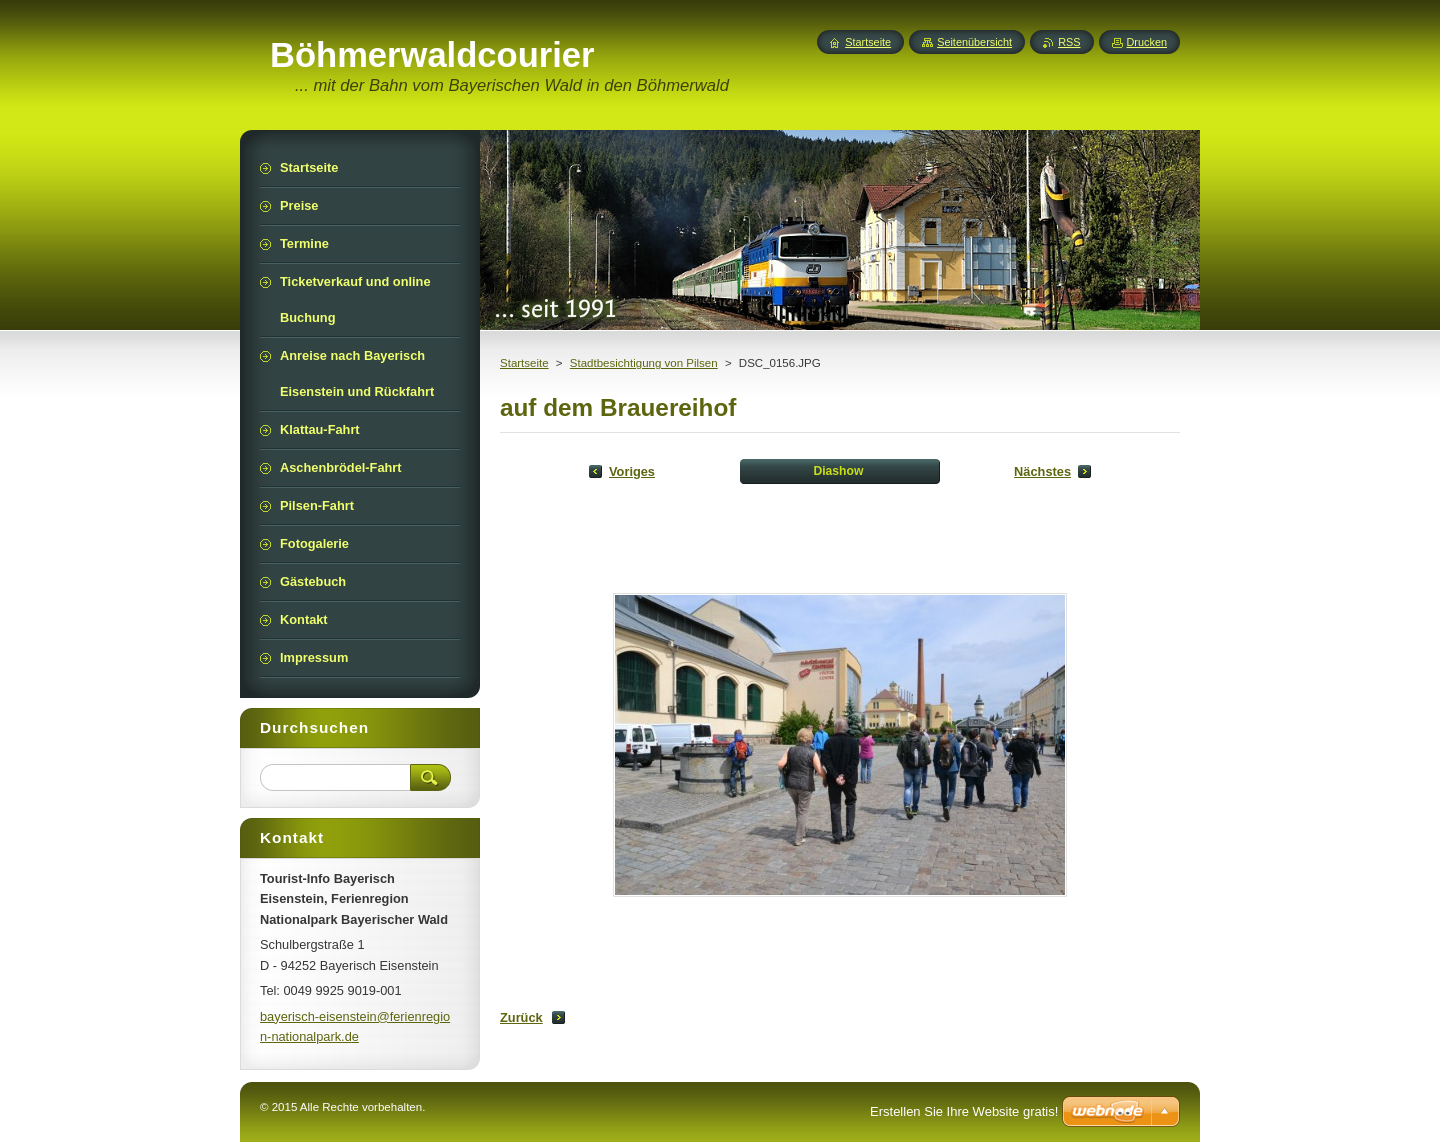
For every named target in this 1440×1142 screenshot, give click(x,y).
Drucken (1147, 42)
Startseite (524, 363)
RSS (1069, 42)
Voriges (632, 471)
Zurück (521, 1017)
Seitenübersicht (974, 42)
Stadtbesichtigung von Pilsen (644, 363)
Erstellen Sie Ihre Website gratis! (964, 1111)
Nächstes (1042, 471)
